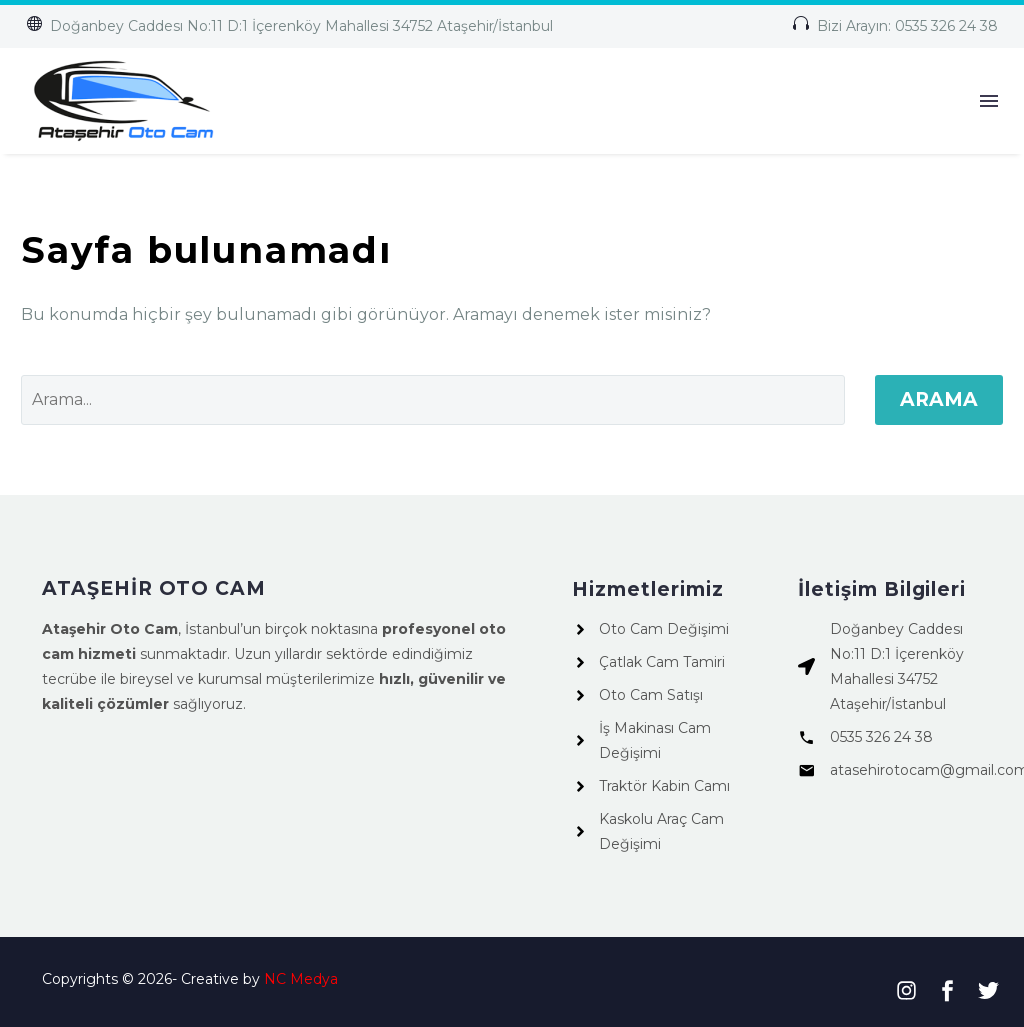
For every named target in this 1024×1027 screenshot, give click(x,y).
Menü (989, 101)
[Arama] (433, 400)
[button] (289, 26)
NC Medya (301, 979)
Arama (939, 399)
